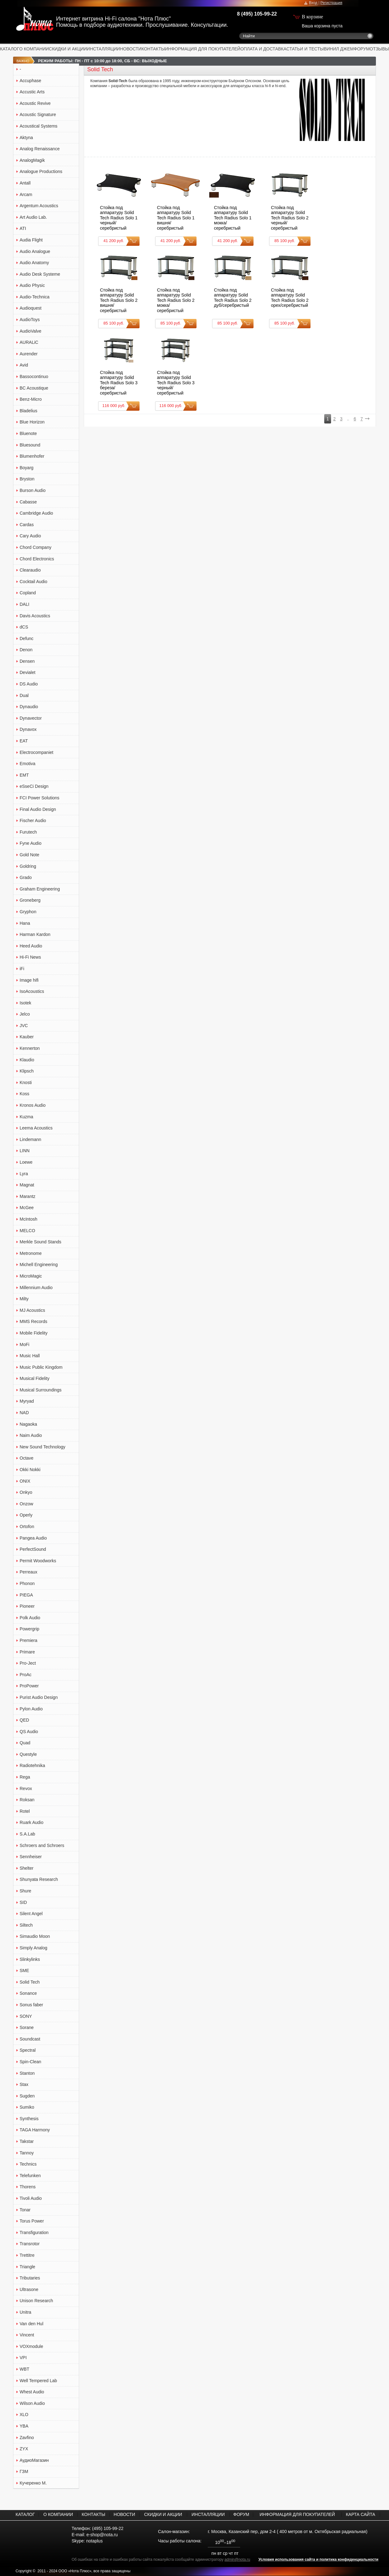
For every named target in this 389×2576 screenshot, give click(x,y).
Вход (313, 3)
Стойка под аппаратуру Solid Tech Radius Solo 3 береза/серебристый (119, 382)
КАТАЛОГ (9, 48)
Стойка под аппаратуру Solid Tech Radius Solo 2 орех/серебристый (290, 298)
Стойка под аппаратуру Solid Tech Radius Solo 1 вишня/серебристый (176, 218)
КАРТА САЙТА (360, 2514)
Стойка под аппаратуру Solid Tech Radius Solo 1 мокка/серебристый (233, 218)
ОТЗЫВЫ (379, 48)
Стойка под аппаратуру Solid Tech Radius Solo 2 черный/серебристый (290, 218)
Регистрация (331, 3)
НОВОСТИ (130, 48)
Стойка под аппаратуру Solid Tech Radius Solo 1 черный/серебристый (119, 218)
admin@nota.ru (237, 2559)
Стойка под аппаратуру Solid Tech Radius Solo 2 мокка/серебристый (176, 300)
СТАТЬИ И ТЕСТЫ (305, 48)
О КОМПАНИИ (34, 48)
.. (348, 418)
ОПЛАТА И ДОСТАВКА (263, 48)
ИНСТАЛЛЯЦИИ (103, 48)
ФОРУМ (362, 48)
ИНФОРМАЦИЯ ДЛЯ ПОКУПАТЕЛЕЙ (202, 48)
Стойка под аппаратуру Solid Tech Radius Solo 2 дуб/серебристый (233, 298)
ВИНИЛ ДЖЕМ (339, 48)
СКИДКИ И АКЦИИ (68, 48)
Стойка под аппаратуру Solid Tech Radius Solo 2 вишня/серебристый (119, 300)
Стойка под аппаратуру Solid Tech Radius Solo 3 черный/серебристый (176, 382)
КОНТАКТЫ (153, 48)
